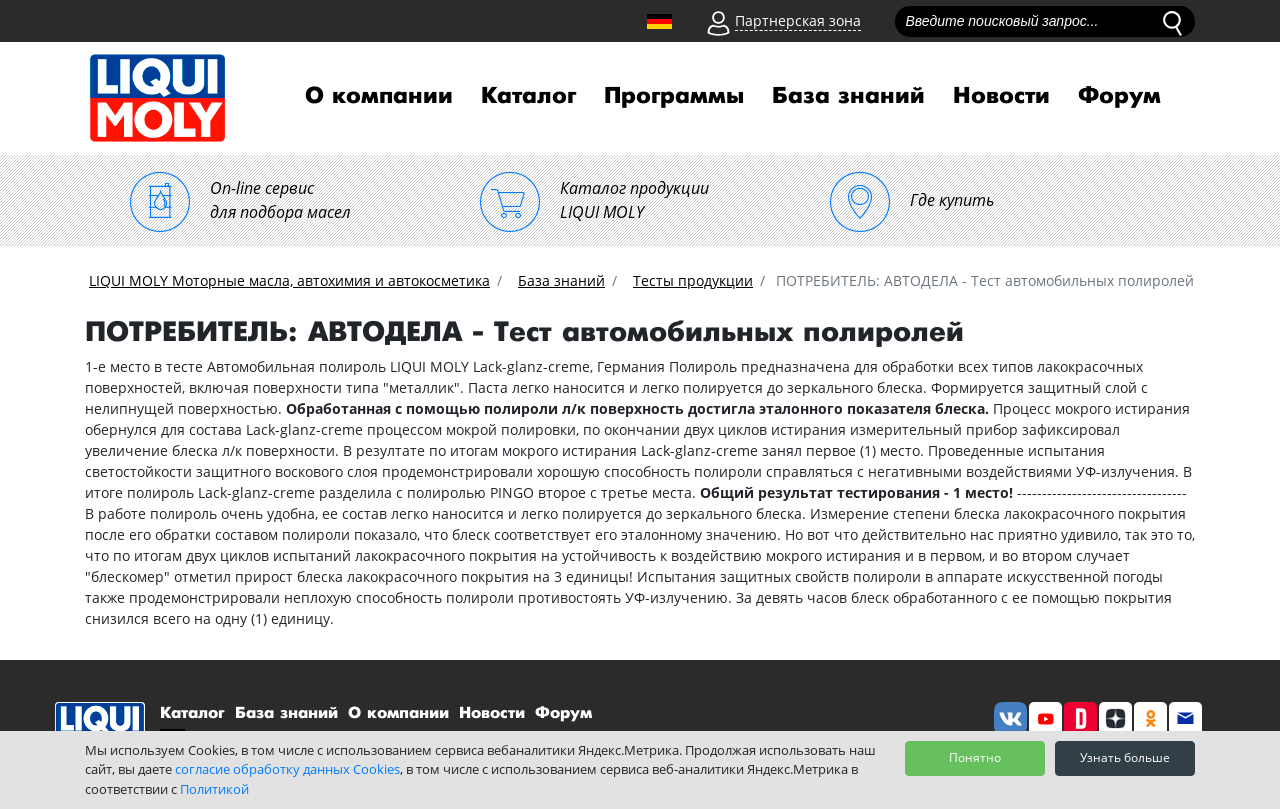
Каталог (528, 96)
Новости (1001, 96)
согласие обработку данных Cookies (287, 769)
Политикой (214, 789)
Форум (1119, 96)
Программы (674, 96)
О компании (379, 96)
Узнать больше (1125, 757)
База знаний (848, 96)
